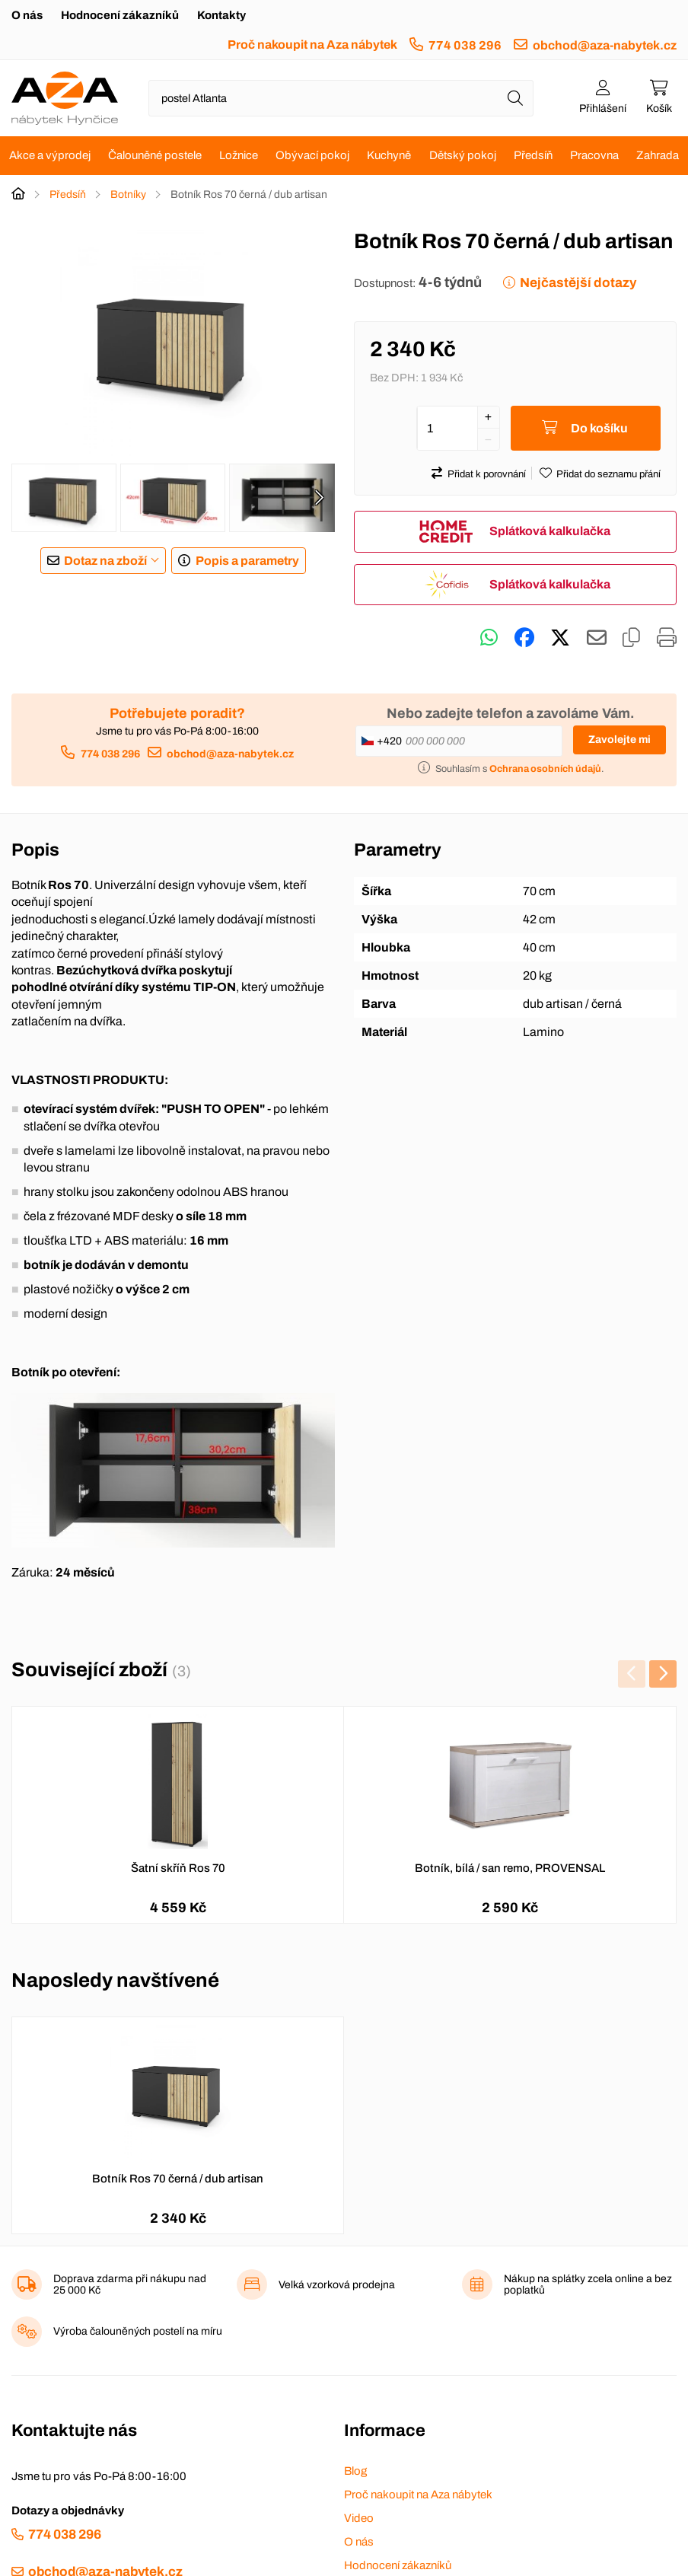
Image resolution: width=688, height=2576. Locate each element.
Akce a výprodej (50, 155)
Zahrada (657, 155)
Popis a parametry (247, 560)
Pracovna (594, 155)
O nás (27, 15)
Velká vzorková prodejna (337, 2285)
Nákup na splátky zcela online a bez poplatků (588, 2284)
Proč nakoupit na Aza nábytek (312, 44)
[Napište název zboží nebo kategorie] (341, 98)
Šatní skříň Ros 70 (178, 1868)
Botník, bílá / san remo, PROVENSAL (510, 1868)
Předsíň (533, 155)
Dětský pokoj (462, 155)
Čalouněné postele (155, 155)
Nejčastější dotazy (578, 283)
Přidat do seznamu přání (608, 474)
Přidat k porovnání (487, 474)
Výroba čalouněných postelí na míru (137, 2331)
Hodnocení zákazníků (120, 15)
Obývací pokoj (312, 155)
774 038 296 (465, 45)
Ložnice (238, 155)
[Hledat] (515, 98)
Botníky (128, 194)
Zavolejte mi (619, 739)
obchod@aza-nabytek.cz (605, 45)
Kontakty (221, 15)
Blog (355, 2471)
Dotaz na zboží (105, 560)
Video (359, 2518)
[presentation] (319, 498)
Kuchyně (389, 155)
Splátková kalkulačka (549, 530)
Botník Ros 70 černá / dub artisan (177, 2179)
